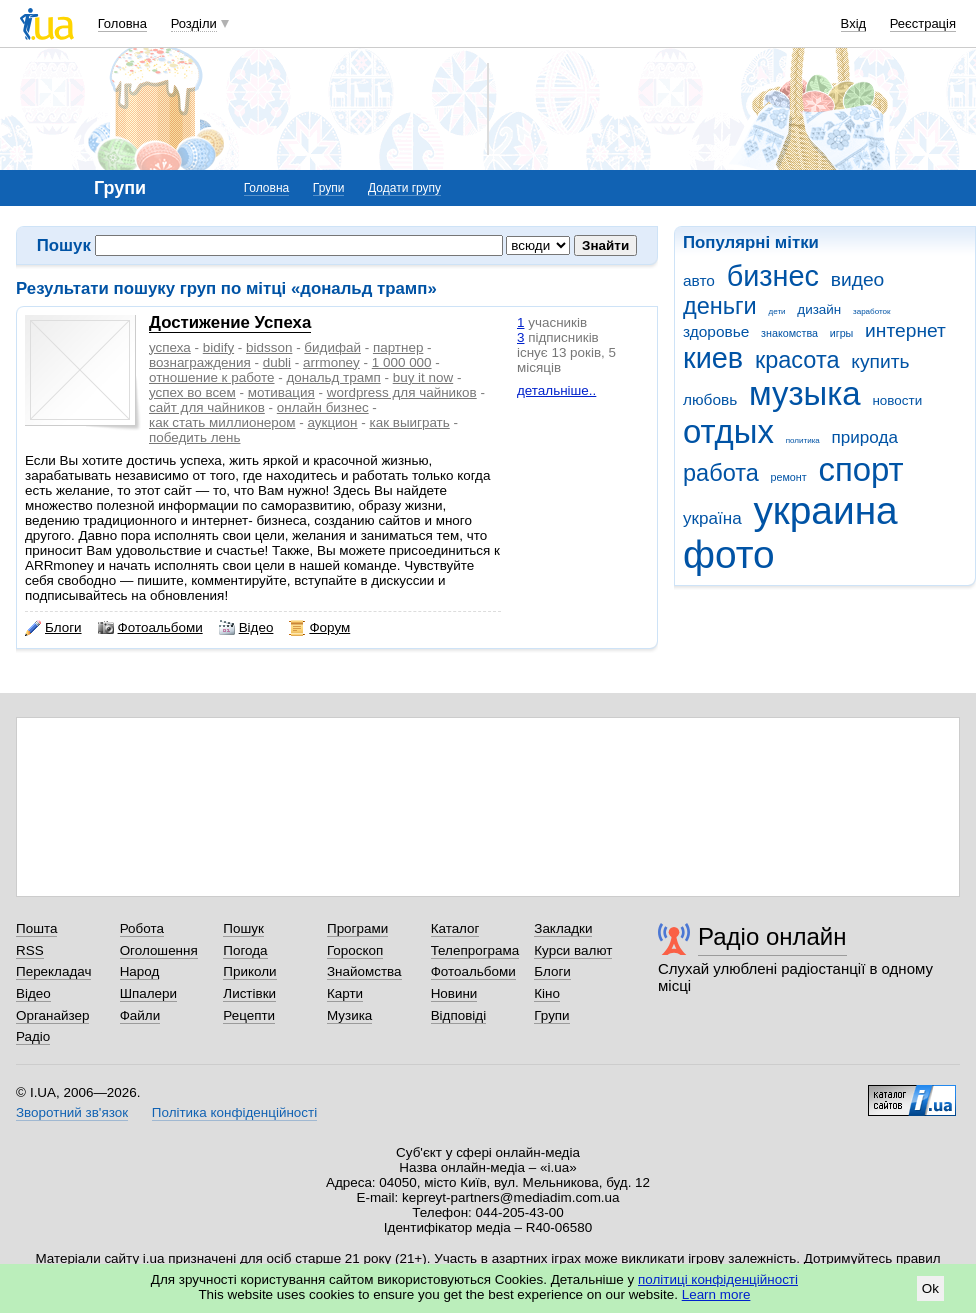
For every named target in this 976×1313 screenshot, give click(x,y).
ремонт (789, 477)
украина (825, 510)
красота (797, 360)
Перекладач (53, 971)
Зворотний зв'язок (72, 1112)
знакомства (789, 333)
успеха (170, 347)
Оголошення (159, 950)
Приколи (249, 971)
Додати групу (404, 188)
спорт (860, 469)
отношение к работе (212, 377)
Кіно (547, 993)
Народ (140, 971)
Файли (140, 1015)
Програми (357, 928)
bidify (218, 347)
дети (777, 311)
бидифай (332, 347)
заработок (872, 311)
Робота (142, 928)
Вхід (854, 23)
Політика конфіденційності (234, 1112)
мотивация (281, 392)
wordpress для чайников (402, 392)
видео (858, 279)
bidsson (269, 347)
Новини (454, 993)
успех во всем (192, 392)
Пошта (36, 928)
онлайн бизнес (323, 407)
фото (729, 554)
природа (865, 437)
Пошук (243, 928)
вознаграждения (200, 362)
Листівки (249, 993)
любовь (710, 399)
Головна (122, 23)
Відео (246, 628)
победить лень (194, 437)
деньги (720, 306)
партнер (398, 347)
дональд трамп (333, 377)
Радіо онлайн (772, 936)
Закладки (563, 928)
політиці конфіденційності (718, 1279)
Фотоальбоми (150, 628)
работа (721, 473)
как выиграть (409, 422)
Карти (345, 993)
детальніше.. (556, 390)
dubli (277, 362)
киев (713, 358)
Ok (930, 1288)
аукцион (333, 422)
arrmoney (331, 362)
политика (803, 440)
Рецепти (249, 1015)
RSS (30, 950)
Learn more (716, 1294)
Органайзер (52, 1015)
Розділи (194, 23)
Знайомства (364, 971)
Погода (245, 950)
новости (897, 400)
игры (842, 333)
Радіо (33, 1036)
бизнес (773, 276)
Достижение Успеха (230, 322)
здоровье (716, 331)
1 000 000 (402, 362)
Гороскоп (355, 950)
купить (880, 361)
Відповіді (459, 1015)
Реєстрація (923, 23)
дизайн (819, 309)
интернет (905, 330)
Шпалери (148, 993)
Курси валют (573, 950)
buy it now (423, 377)
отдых (728, 431)
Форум (319, 628)
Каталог (455, 928)
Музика (349, 1015)
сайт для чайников (207, 407)
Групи (329, 188)
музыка (805, 393)
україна (712, 518)
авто (699, 280)
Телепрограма (475, 950)
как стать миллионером (222, 422)
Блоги (53, 628)
